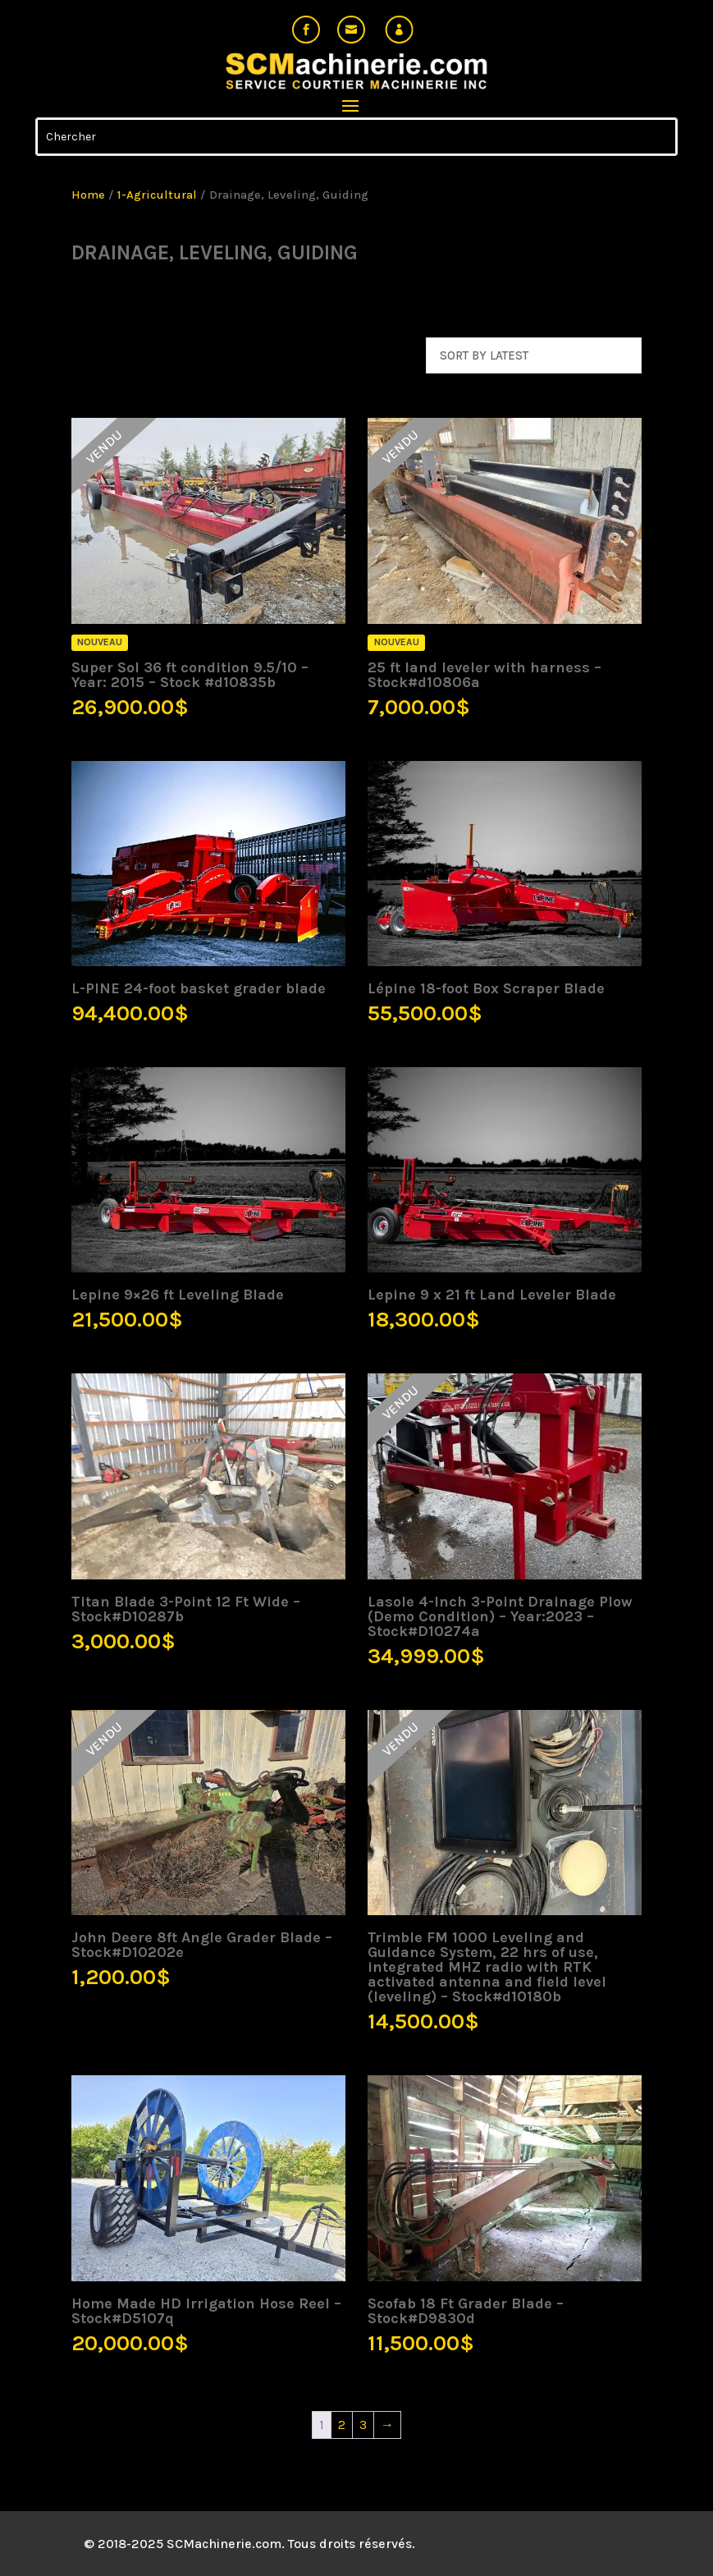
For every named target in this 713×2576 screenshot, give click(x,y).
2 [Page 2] (341, 2424)
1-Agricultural (157, 195)
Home (88, 195)
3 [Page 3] (363, 2424)
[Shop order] (534, 355)
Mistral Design (536, 2543)
